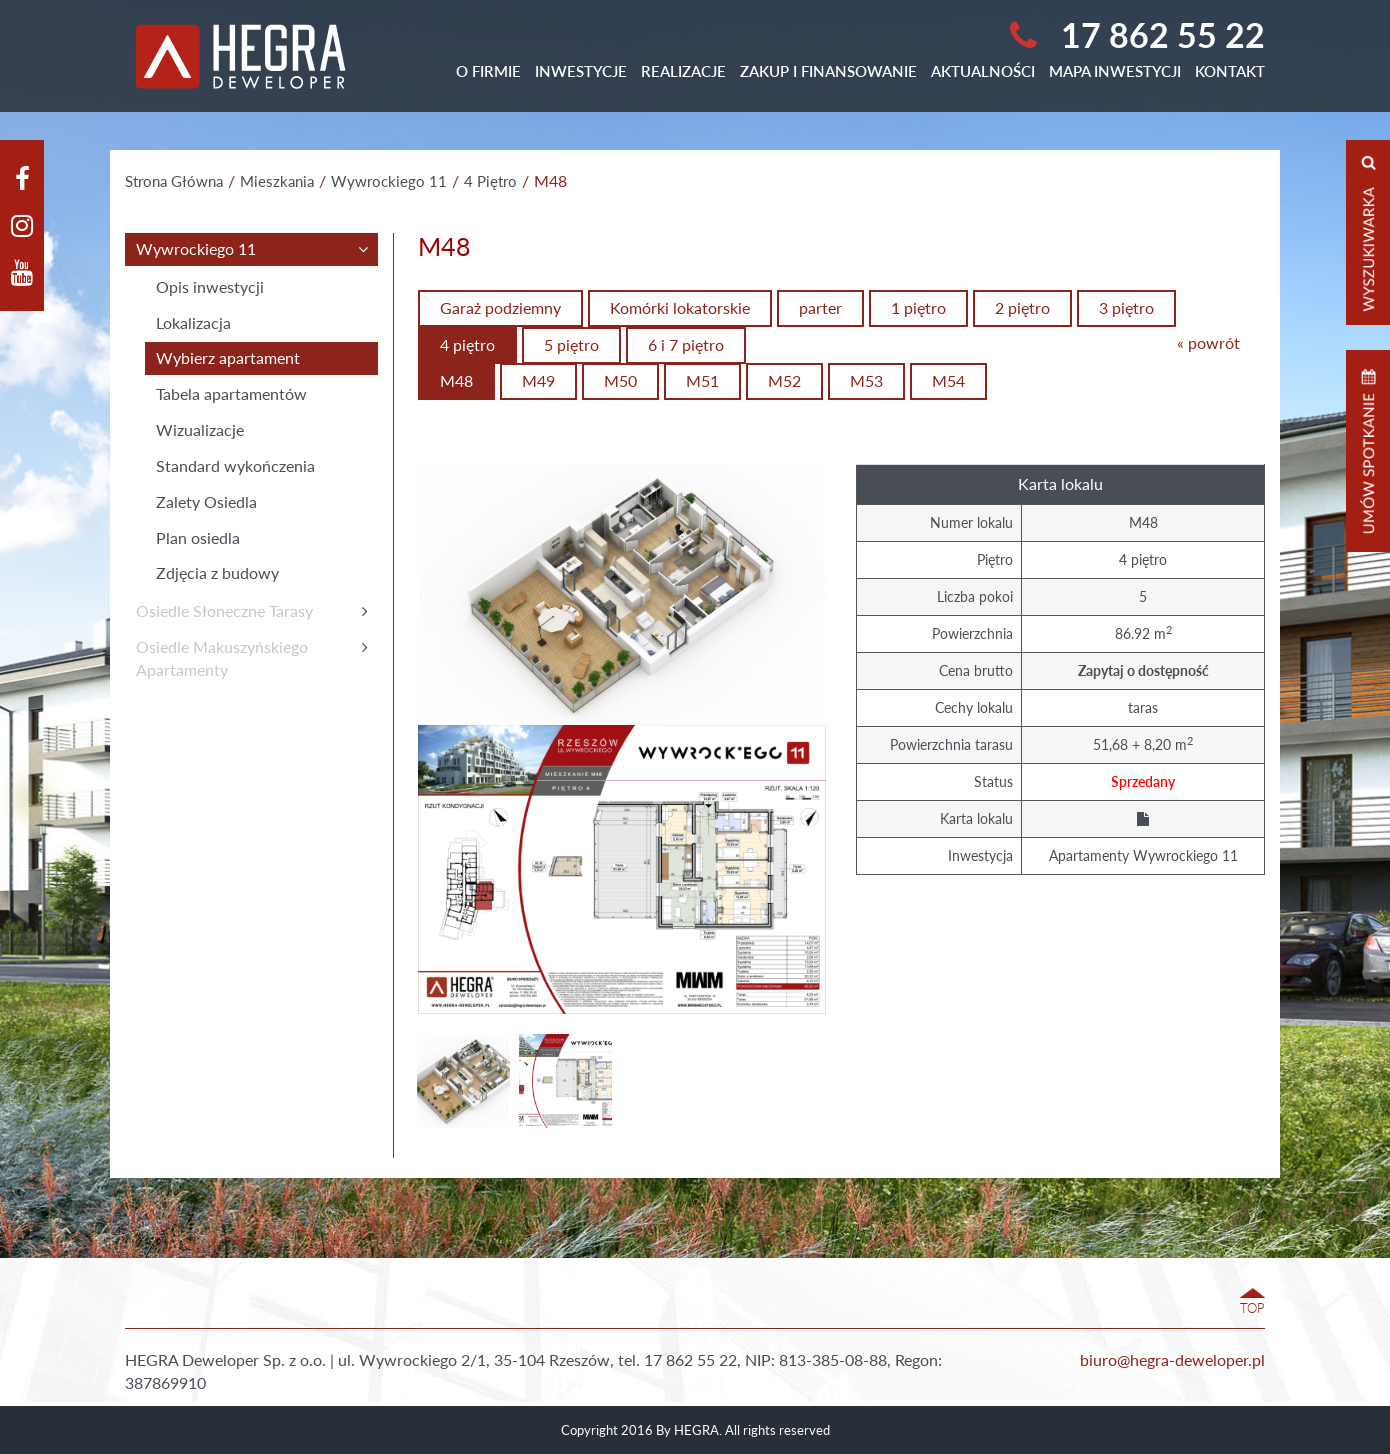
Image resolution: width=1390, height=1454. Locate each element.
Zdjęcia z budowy (217, 572)
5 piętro (571, 344)
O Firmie (488, 71)
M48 (456, 380)
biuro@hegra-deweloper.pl (1172, 1359)
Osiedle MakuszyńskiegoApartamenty (222, 658)
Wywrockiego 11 (196, 248)
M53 (866, 380)
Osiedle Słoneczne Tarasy (224, 610)
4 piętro (467, 344)
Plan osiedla (198, 537)
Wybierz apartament (228, 357)
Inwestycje (581, 71)
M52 (784, 380)
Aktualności (983, 71)
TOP (1252, 1308)
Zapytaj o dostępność (1143, 670)
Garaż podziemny (500, 307)
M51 (702, 380)
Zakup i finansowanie (828, 71)
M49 (538, 380)
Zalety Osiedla (206, 501)
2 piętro (1022, 307)
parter (820, 307)
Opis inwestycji (210, 286)
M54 (948, 380)
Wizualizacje (200, 429)
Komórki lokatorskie (680, 307)
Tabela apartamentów (231, 393)
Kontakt (1230, 71)
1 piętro (918, 307)
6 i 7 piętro (686, 344)
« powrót (1208, 342)
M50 (620, 380)
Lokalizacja (193, 322)
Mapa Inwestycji (1115, 71)
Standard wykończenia (235, 465)
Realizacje (683, 71)
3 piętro (1126, 307)
